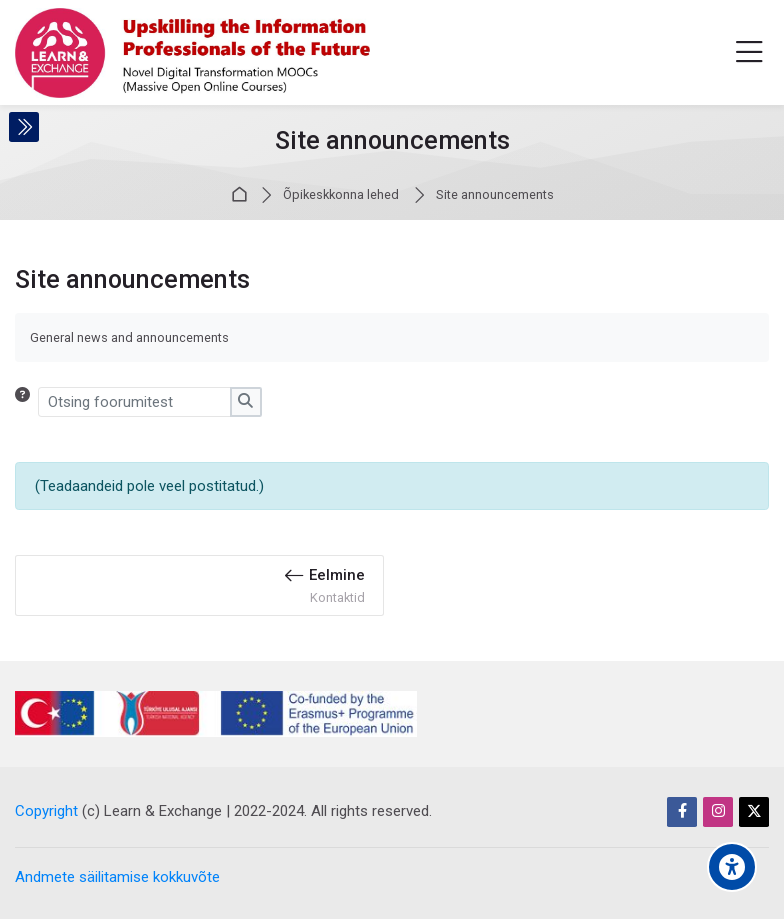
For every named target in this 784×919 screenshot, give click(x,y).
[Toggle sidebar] (24, 127)
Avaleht (242, 195)
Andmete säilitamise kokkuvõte (117, 877)
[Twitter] (754, 812)
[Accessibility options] (732, 867)
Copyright (46, 811)
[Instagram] (718, 812)
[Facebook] (682, 812)
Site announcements (495, 195)
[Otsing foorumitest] (134, 402)
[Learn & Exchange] (192, 53)
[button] (26, 402)
